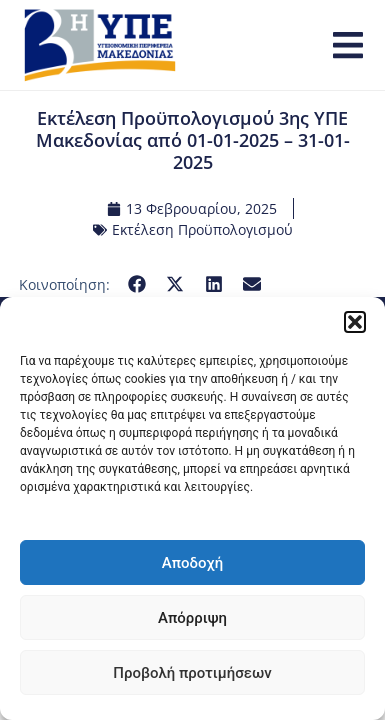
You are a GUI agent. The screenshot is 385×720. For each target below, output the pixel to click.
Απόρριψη (192, 618)
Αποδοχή (192, 563)
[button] (355, 322)
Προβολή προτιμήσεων (192, 673)
